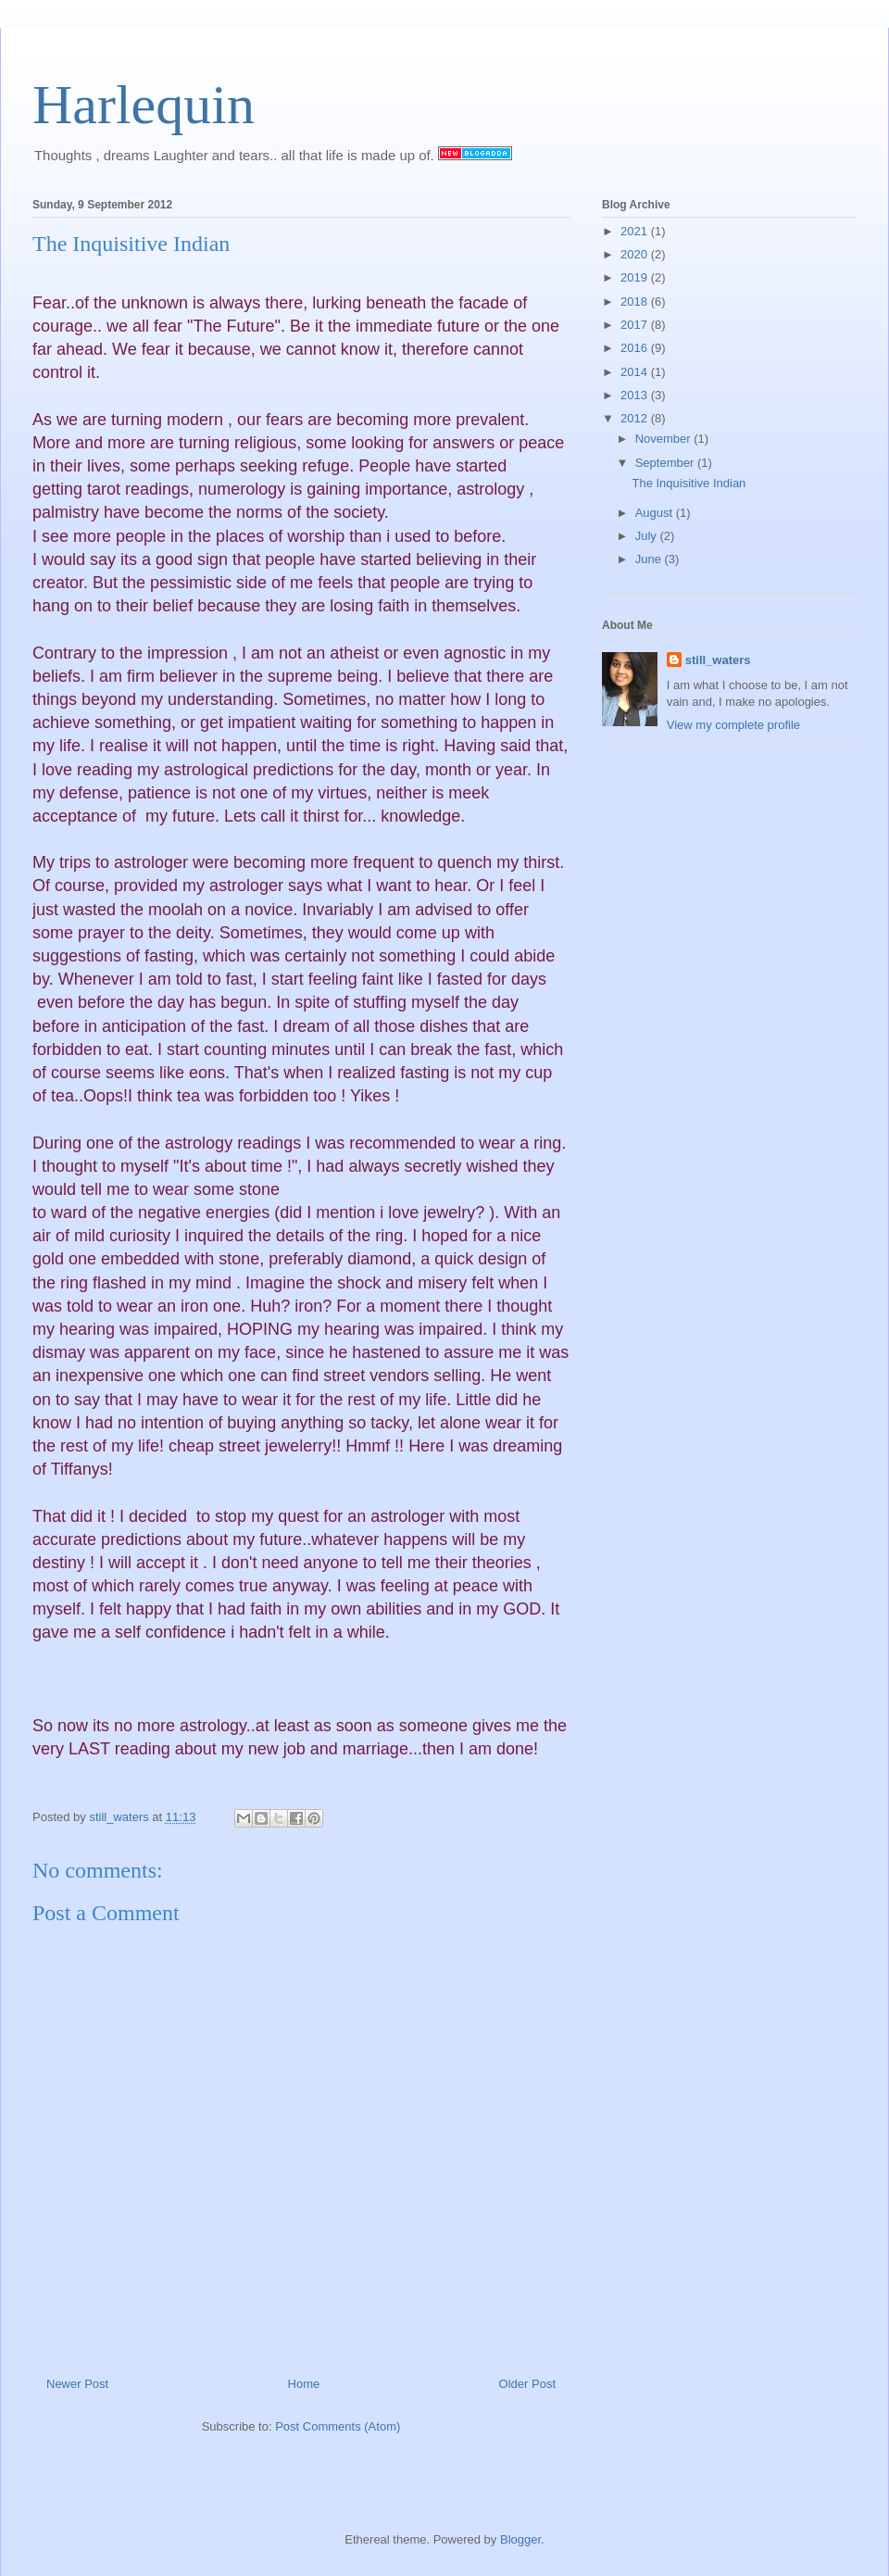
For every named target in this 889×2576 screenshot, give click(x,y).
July (647, 536)
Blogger (520, 2539)
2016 (635, 348)
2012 (635, 418)
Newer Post (77, 2384)
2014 (635, 372)
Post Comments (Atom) (337, 2426)
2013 (635, 395)
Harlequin (143, 104)
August (655, 513)
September (666, 463)
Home (304, 2384)
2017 (635, 325)
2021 (635, 231)
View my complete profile (733, 725)
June (650, 559)
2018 (635, 301)
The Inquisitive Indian (688, 483)
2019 (635, 277)
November (665, 439)
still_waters (718, 660)
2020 (635, 254)
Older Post (527, 2384)
